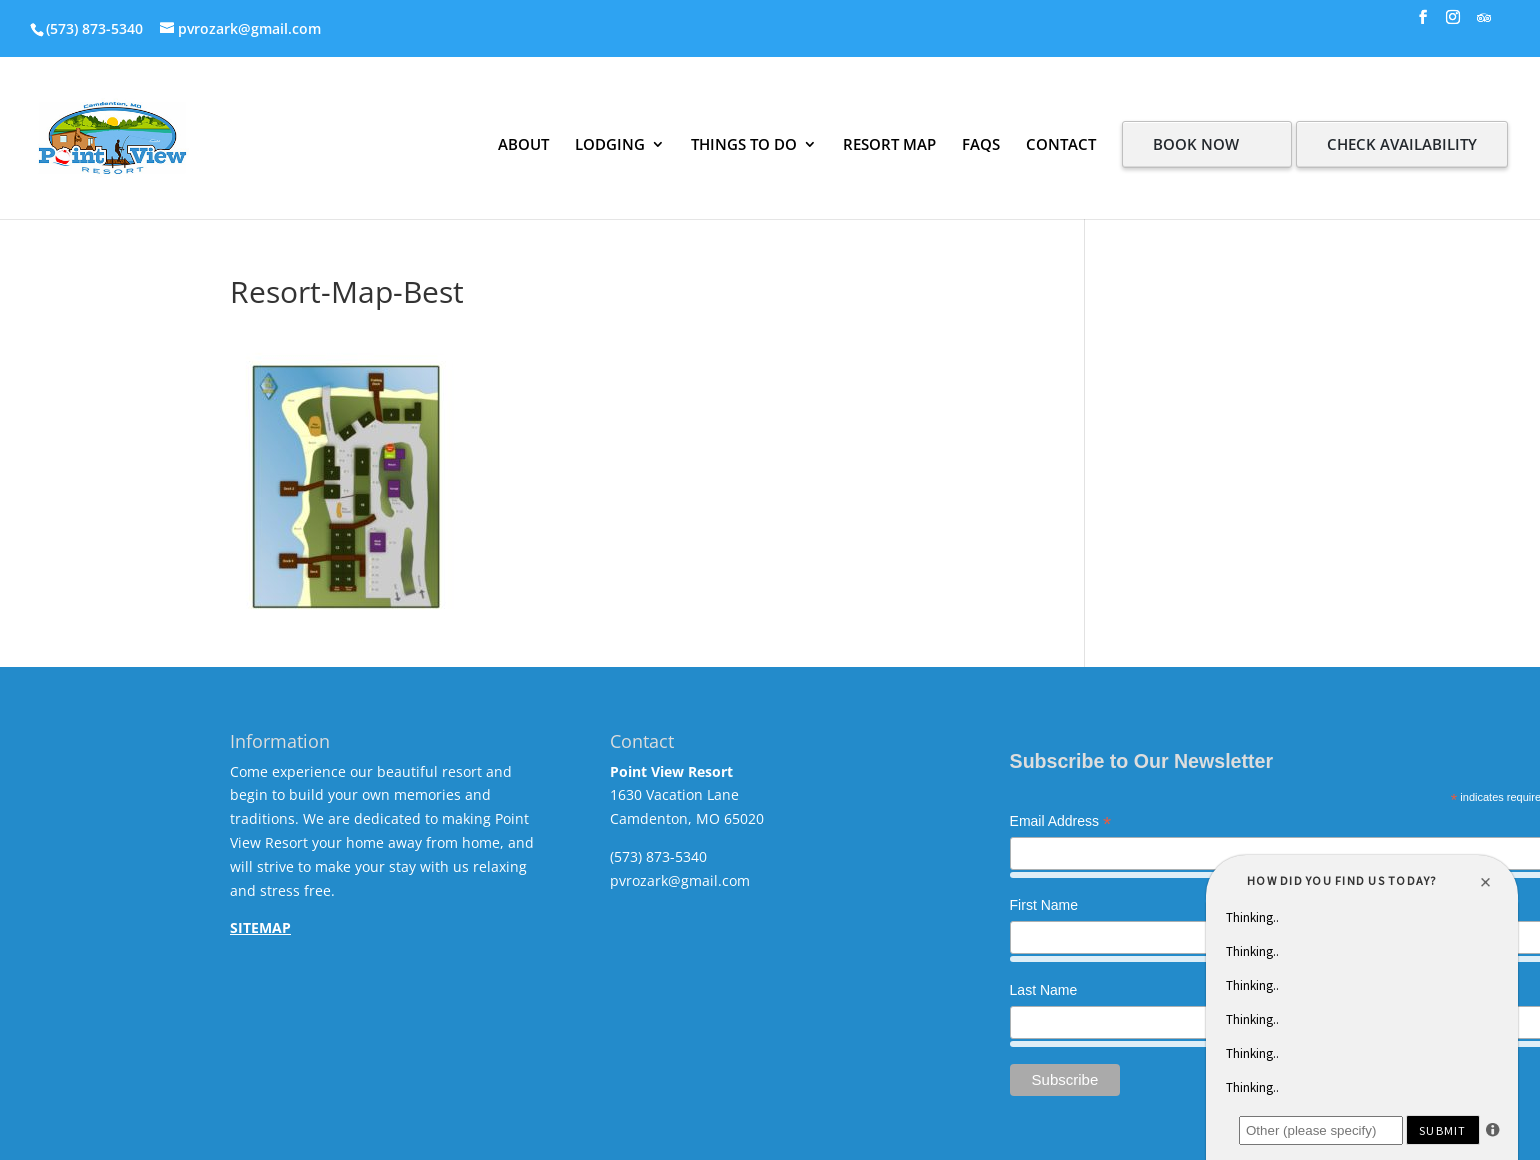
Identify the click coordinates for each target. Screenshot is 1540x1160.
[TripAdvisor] (1484, 23)
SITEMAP (260, 927)
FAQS (981, 144)
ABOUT (523, 144)
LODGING (610, 144)
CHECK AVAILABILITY (1402, 144)
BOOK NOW (1196, 144)
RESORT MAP (889, 144)
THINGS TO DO (744, 144)
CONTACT (1061, 144)
